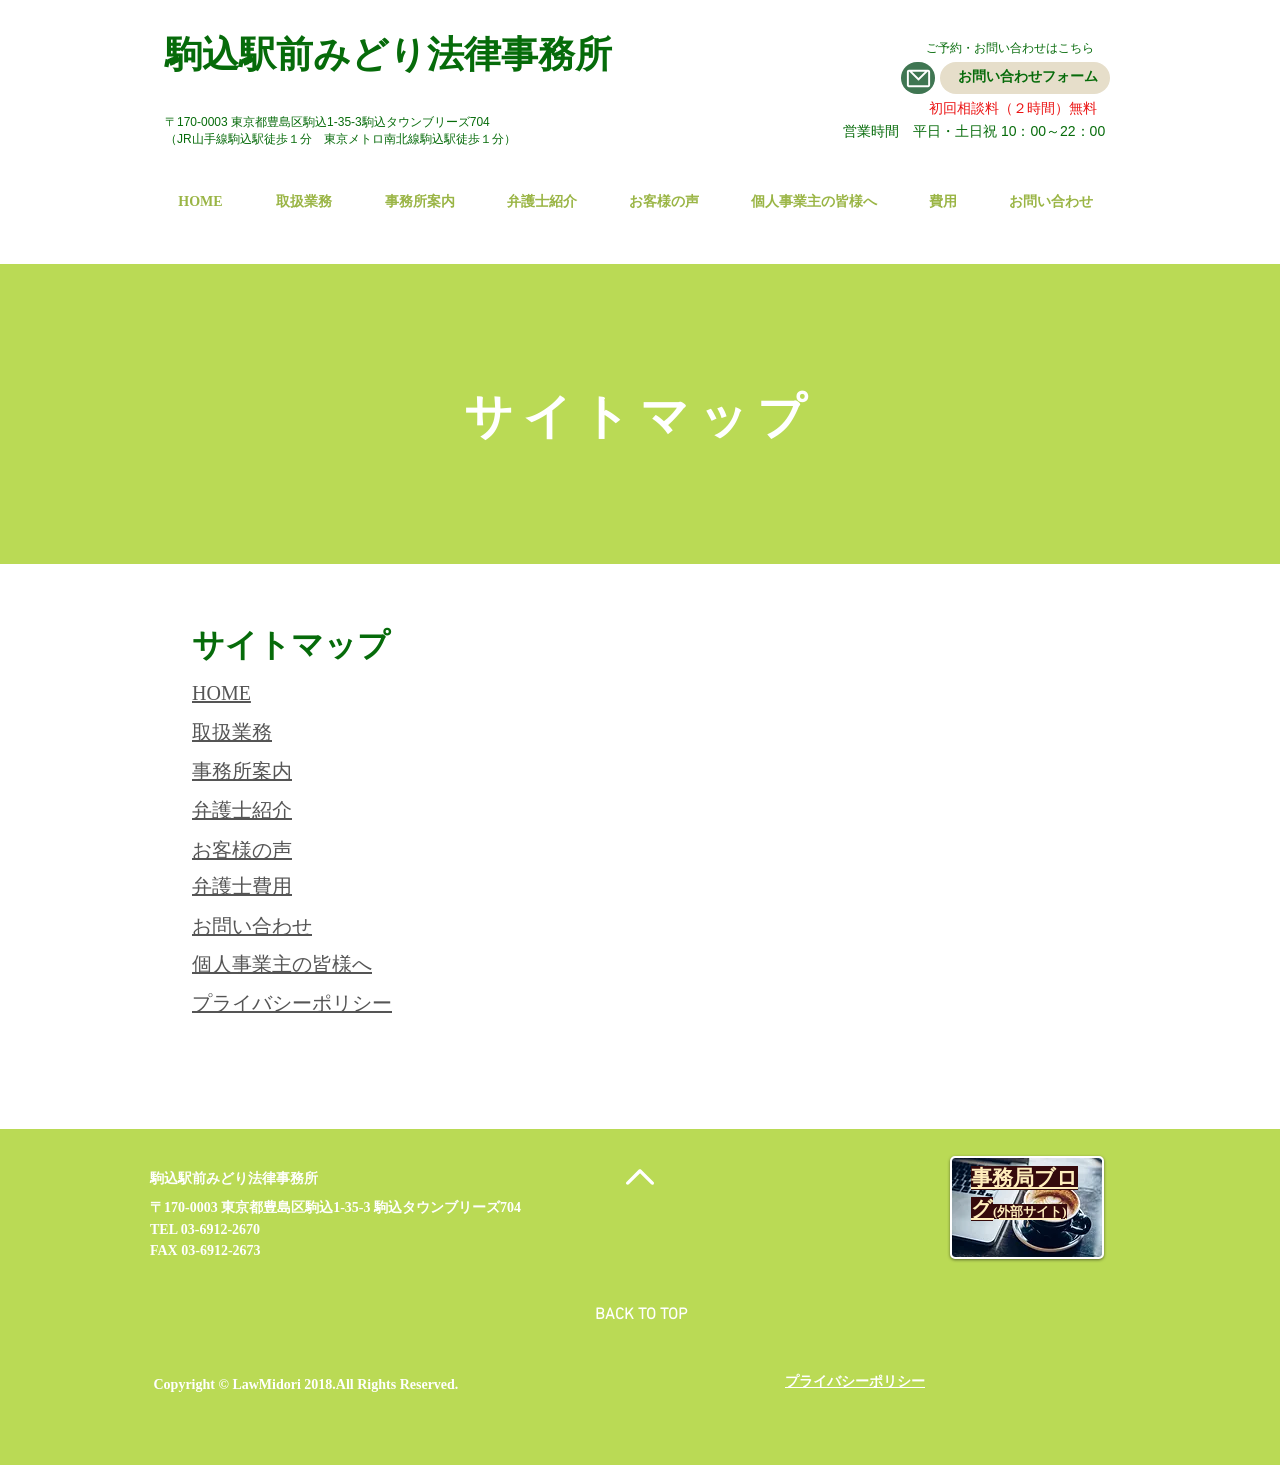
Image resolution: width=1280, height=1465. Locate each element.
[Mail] (918, 78)
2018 (318, 1384)
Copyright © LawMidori (227, 1384)
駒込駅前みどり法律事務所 (388, 54)
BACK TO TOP (641, 1315)
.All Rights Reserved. (395, 1384)
